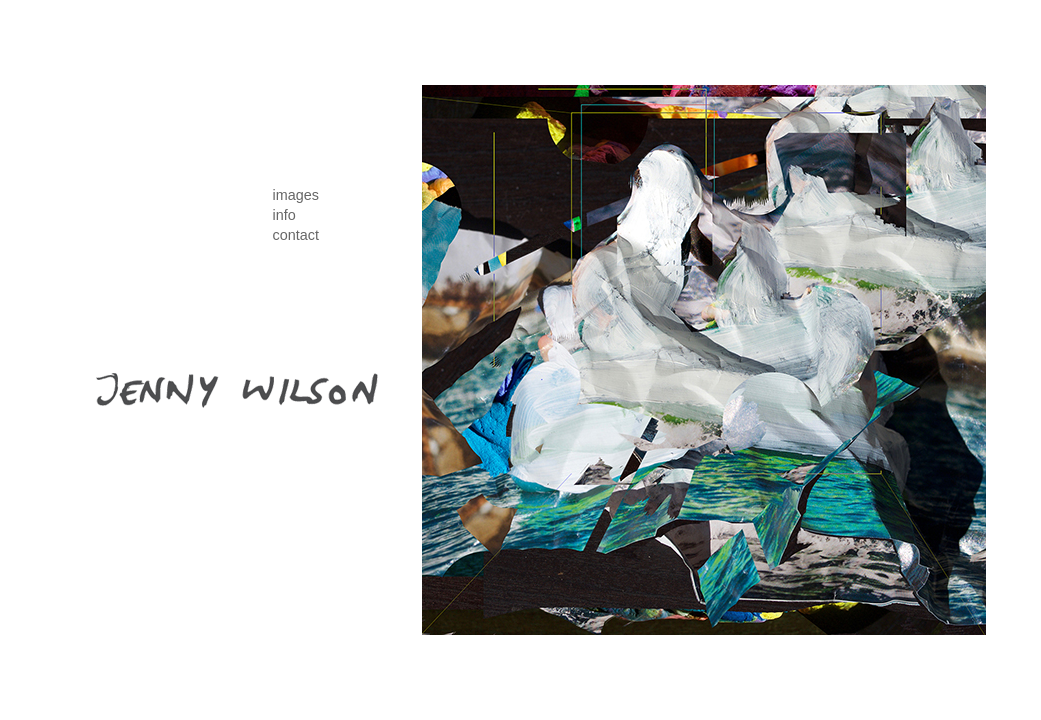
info (284, 215)
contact (296, 235)
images (296, 195)
